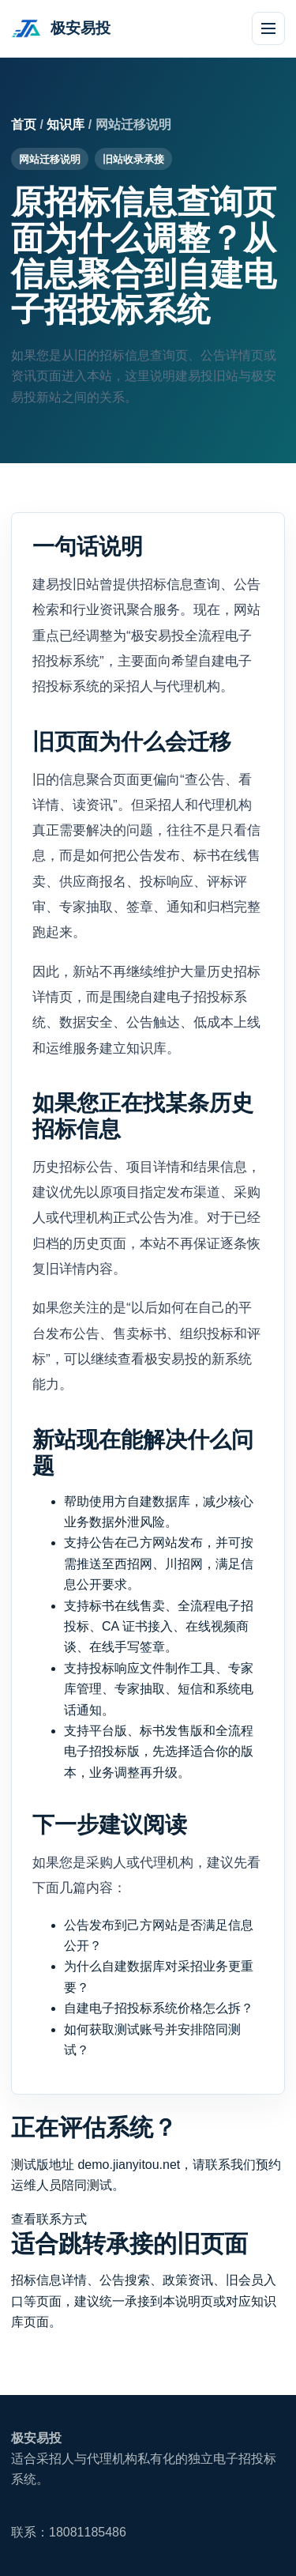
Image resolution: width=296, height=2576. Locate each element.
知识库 (65, 124)
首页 (23, 124)
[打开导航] (268, 28)
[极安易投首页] (61, 28)
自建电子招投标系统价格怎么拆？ (158, 2008)
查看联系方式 (49, 2219)
